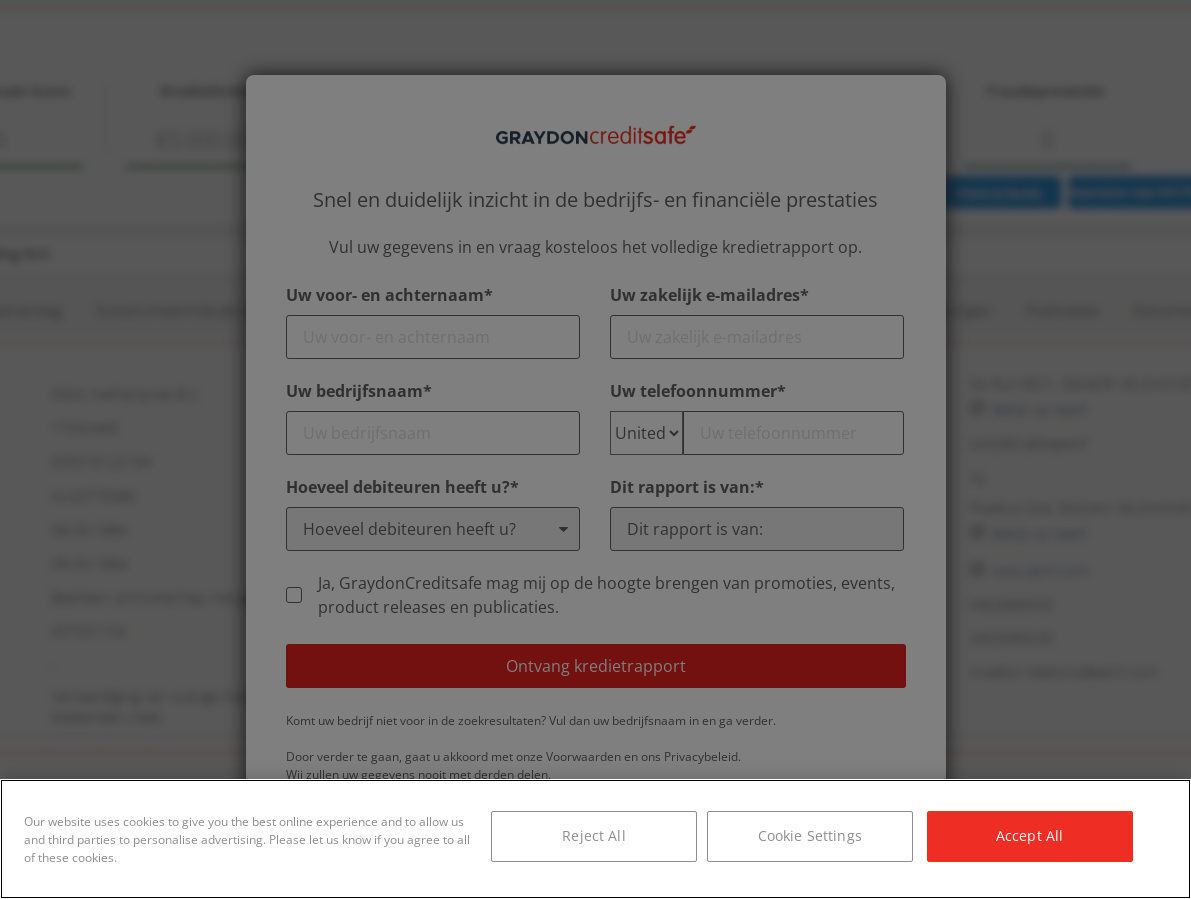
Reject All (593, 835)
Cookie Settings (810, 835)
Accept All (1029, 835)
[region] (595, 839)
